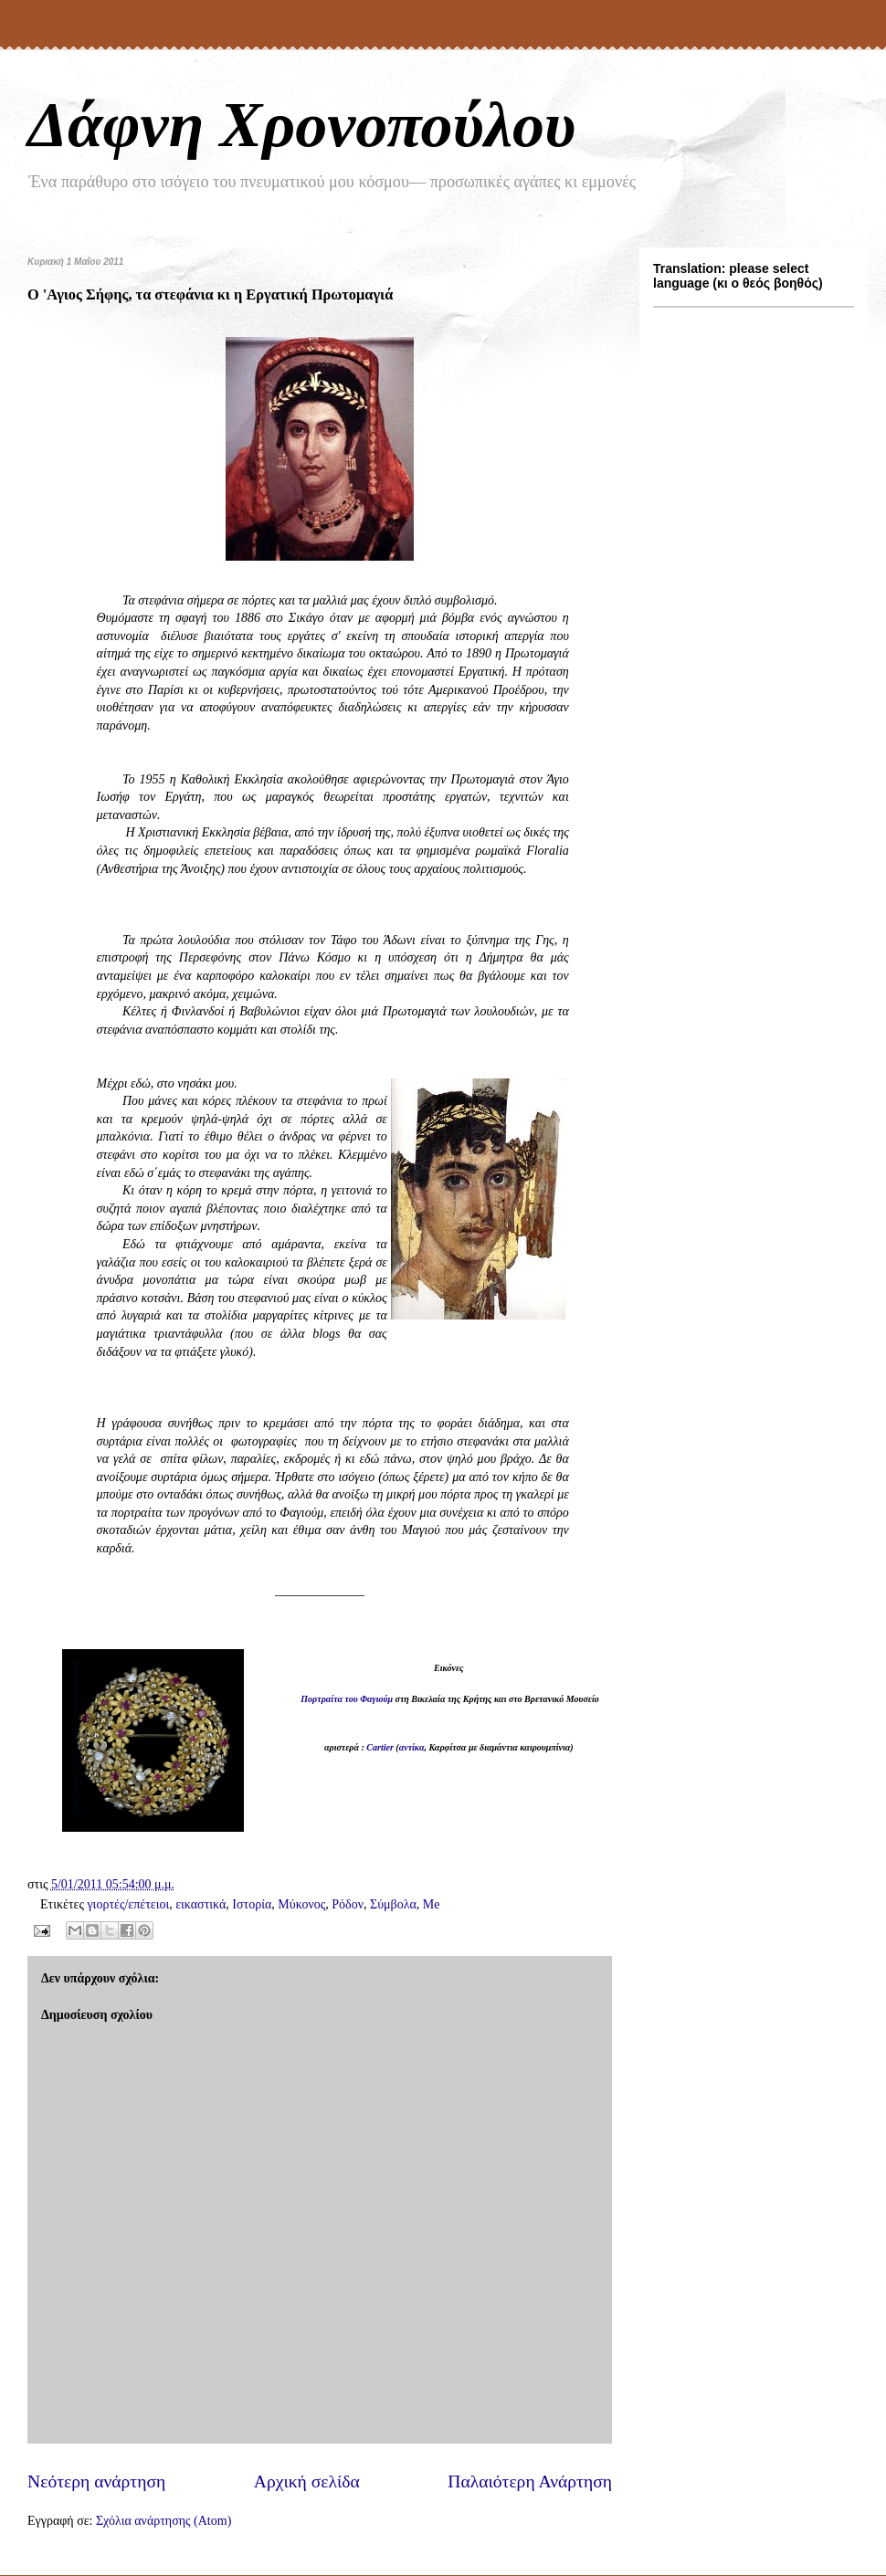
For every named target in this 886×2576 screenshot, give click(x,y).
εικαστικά (200, 1904)
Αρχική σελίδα (307, 2481)
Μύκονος (301, 1904)
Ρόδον (348, 1904)
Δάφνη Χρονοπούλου (301, 124)
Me (431, 1904)
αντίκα (412, 1747)
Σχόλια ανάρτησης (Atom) (163, 2521)
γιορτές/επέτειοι (128, 1904)
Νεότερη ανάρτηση (96, 2481)
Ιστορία (251, 1904)
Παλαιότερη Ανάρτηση (530, 2481)
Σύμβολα (393, 1904)
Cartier (379, 1747)
